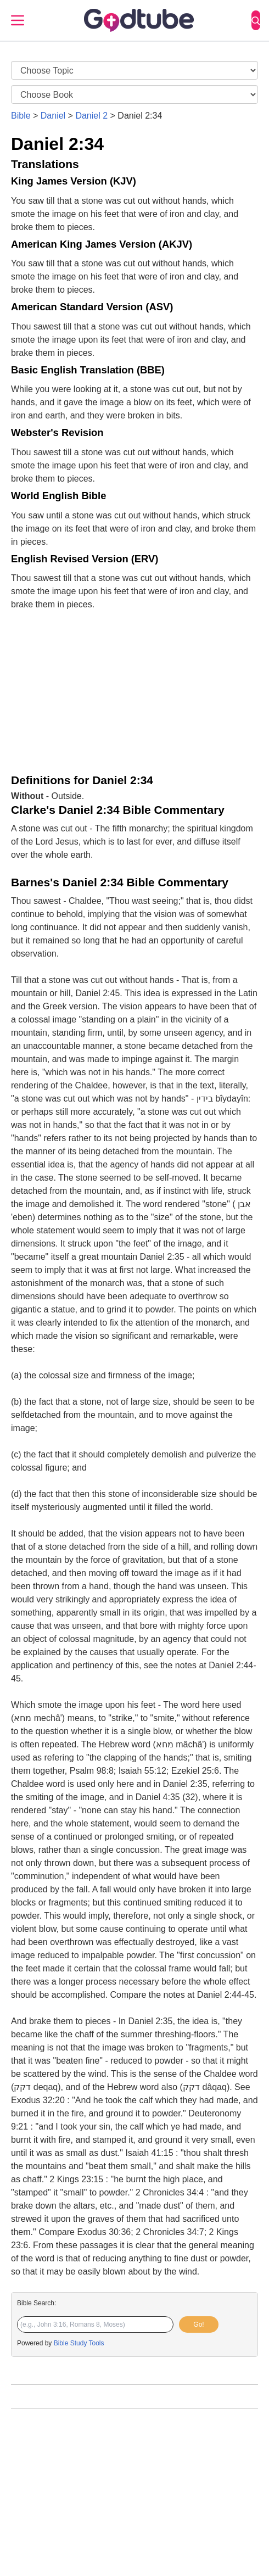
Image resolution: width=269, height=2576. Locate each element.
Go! (198, 2324)
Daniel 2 (91, 115)
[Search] (255, 20)
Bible (21, 115)
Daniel (53, 115)
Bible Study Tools (79, 2343)
